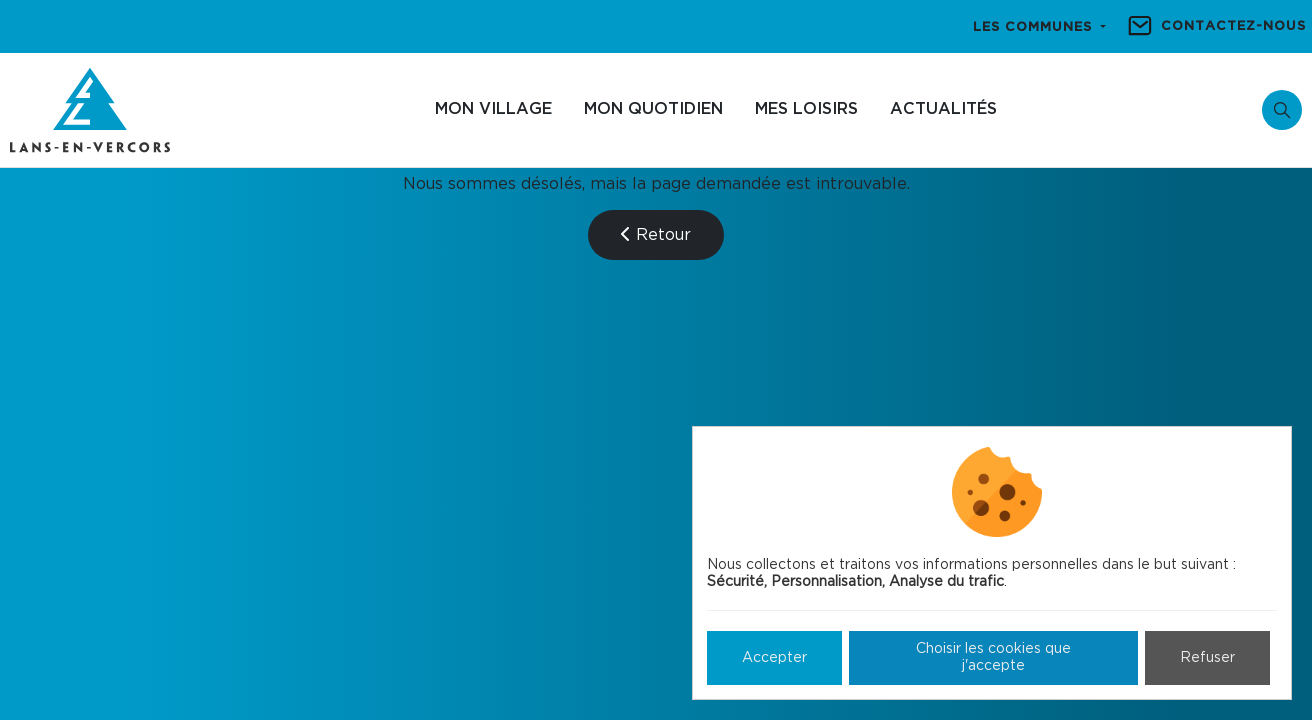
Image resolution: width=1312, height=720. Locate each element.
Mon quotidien (653, 109)
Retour (656, 234)
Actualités (943, 109)
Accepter (774, 658)
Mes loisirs (806, 109)
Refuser (1207, 658)
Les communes (1035, 27)
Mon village (493, 109)
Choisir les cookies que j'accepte (993, 657)
